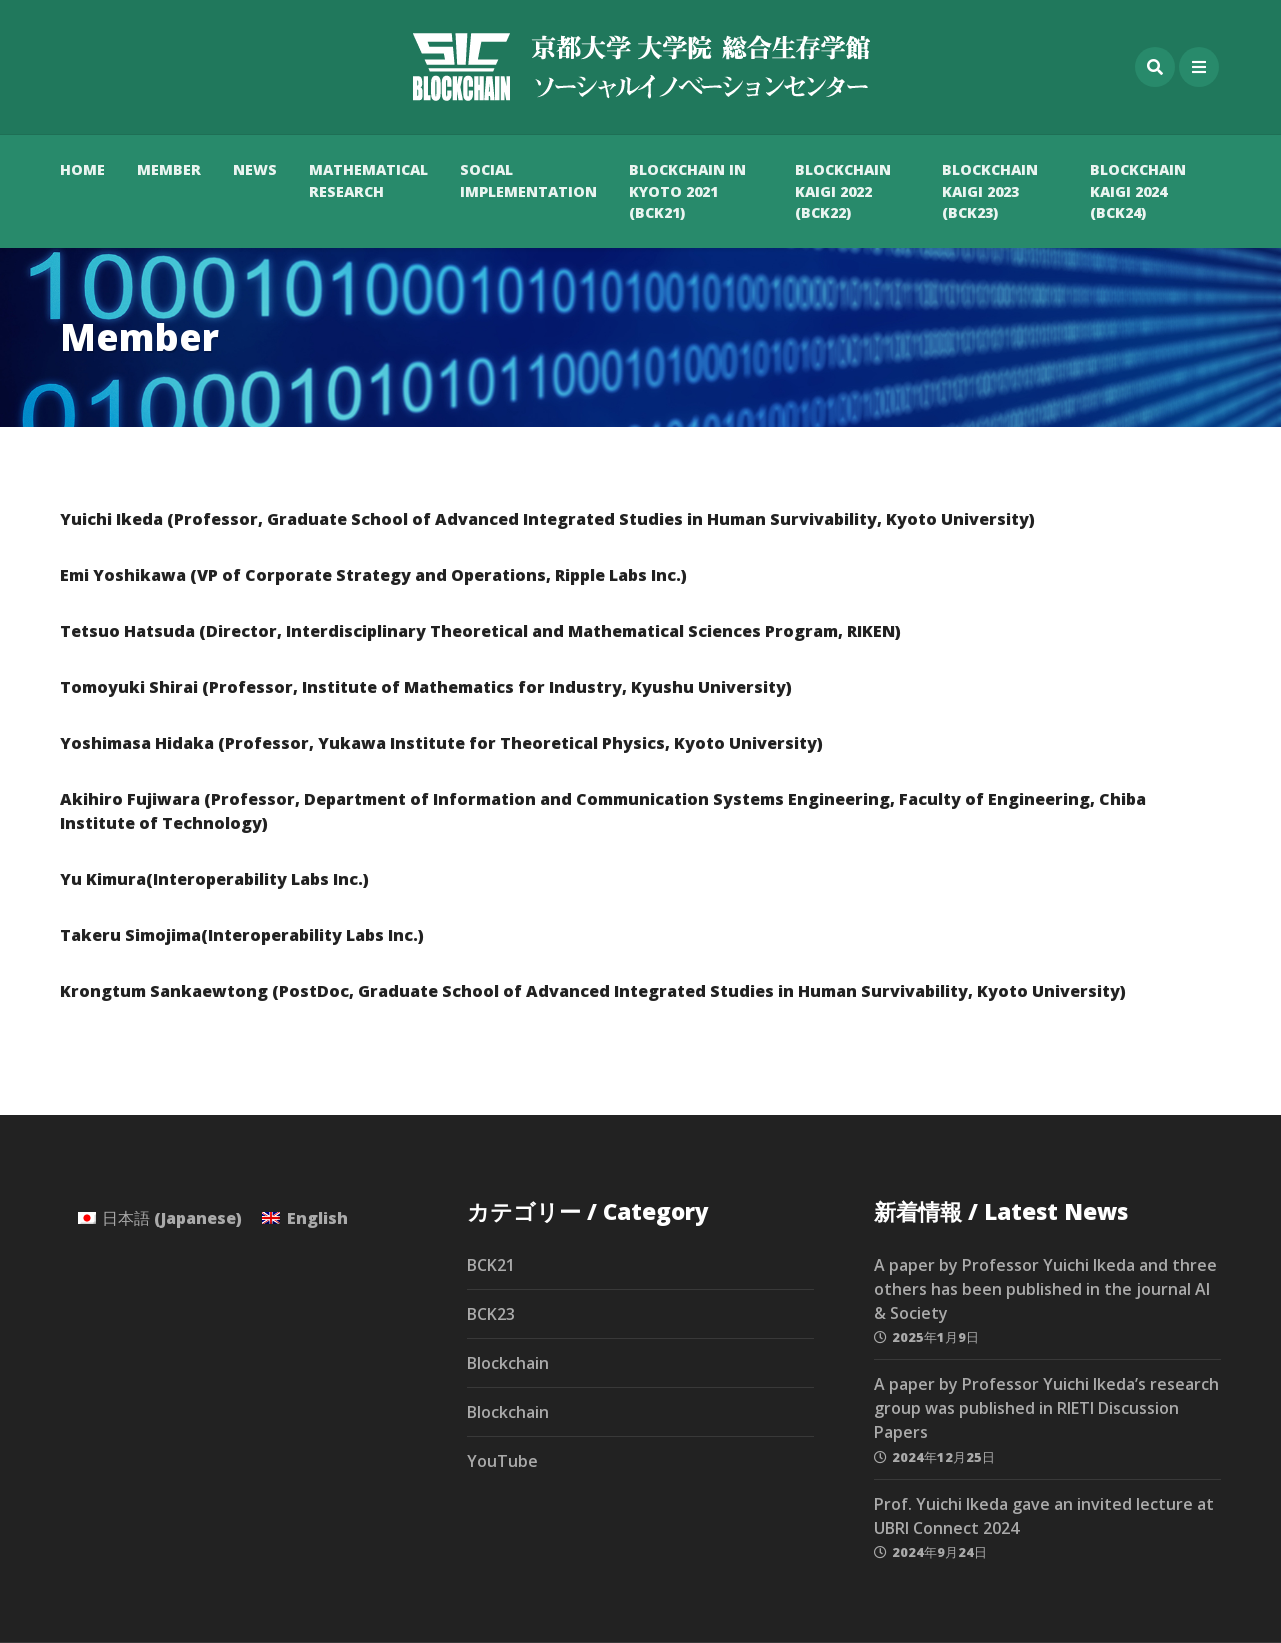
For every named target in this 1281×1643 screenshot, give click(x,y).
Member (169, 169)
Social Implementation (528, 180)
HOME (82, 169)
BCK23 (491, 1314)
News (255, 169)
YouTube (502, 1461)
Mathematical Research (368, 180)
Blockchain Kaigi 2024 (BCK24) (1138, 191)
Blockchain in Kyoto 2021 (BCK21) (687, 191)
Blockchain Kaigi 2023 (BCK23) (990, 191)
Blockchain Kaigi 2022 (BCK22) (843, 191)
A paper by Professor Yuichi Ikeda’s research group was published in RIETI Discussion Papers (1046, 1408)
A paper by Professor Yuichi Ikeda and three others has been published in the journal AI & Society (1045, 1289)
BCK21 (491, 1265)
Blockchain (508, 1363)
